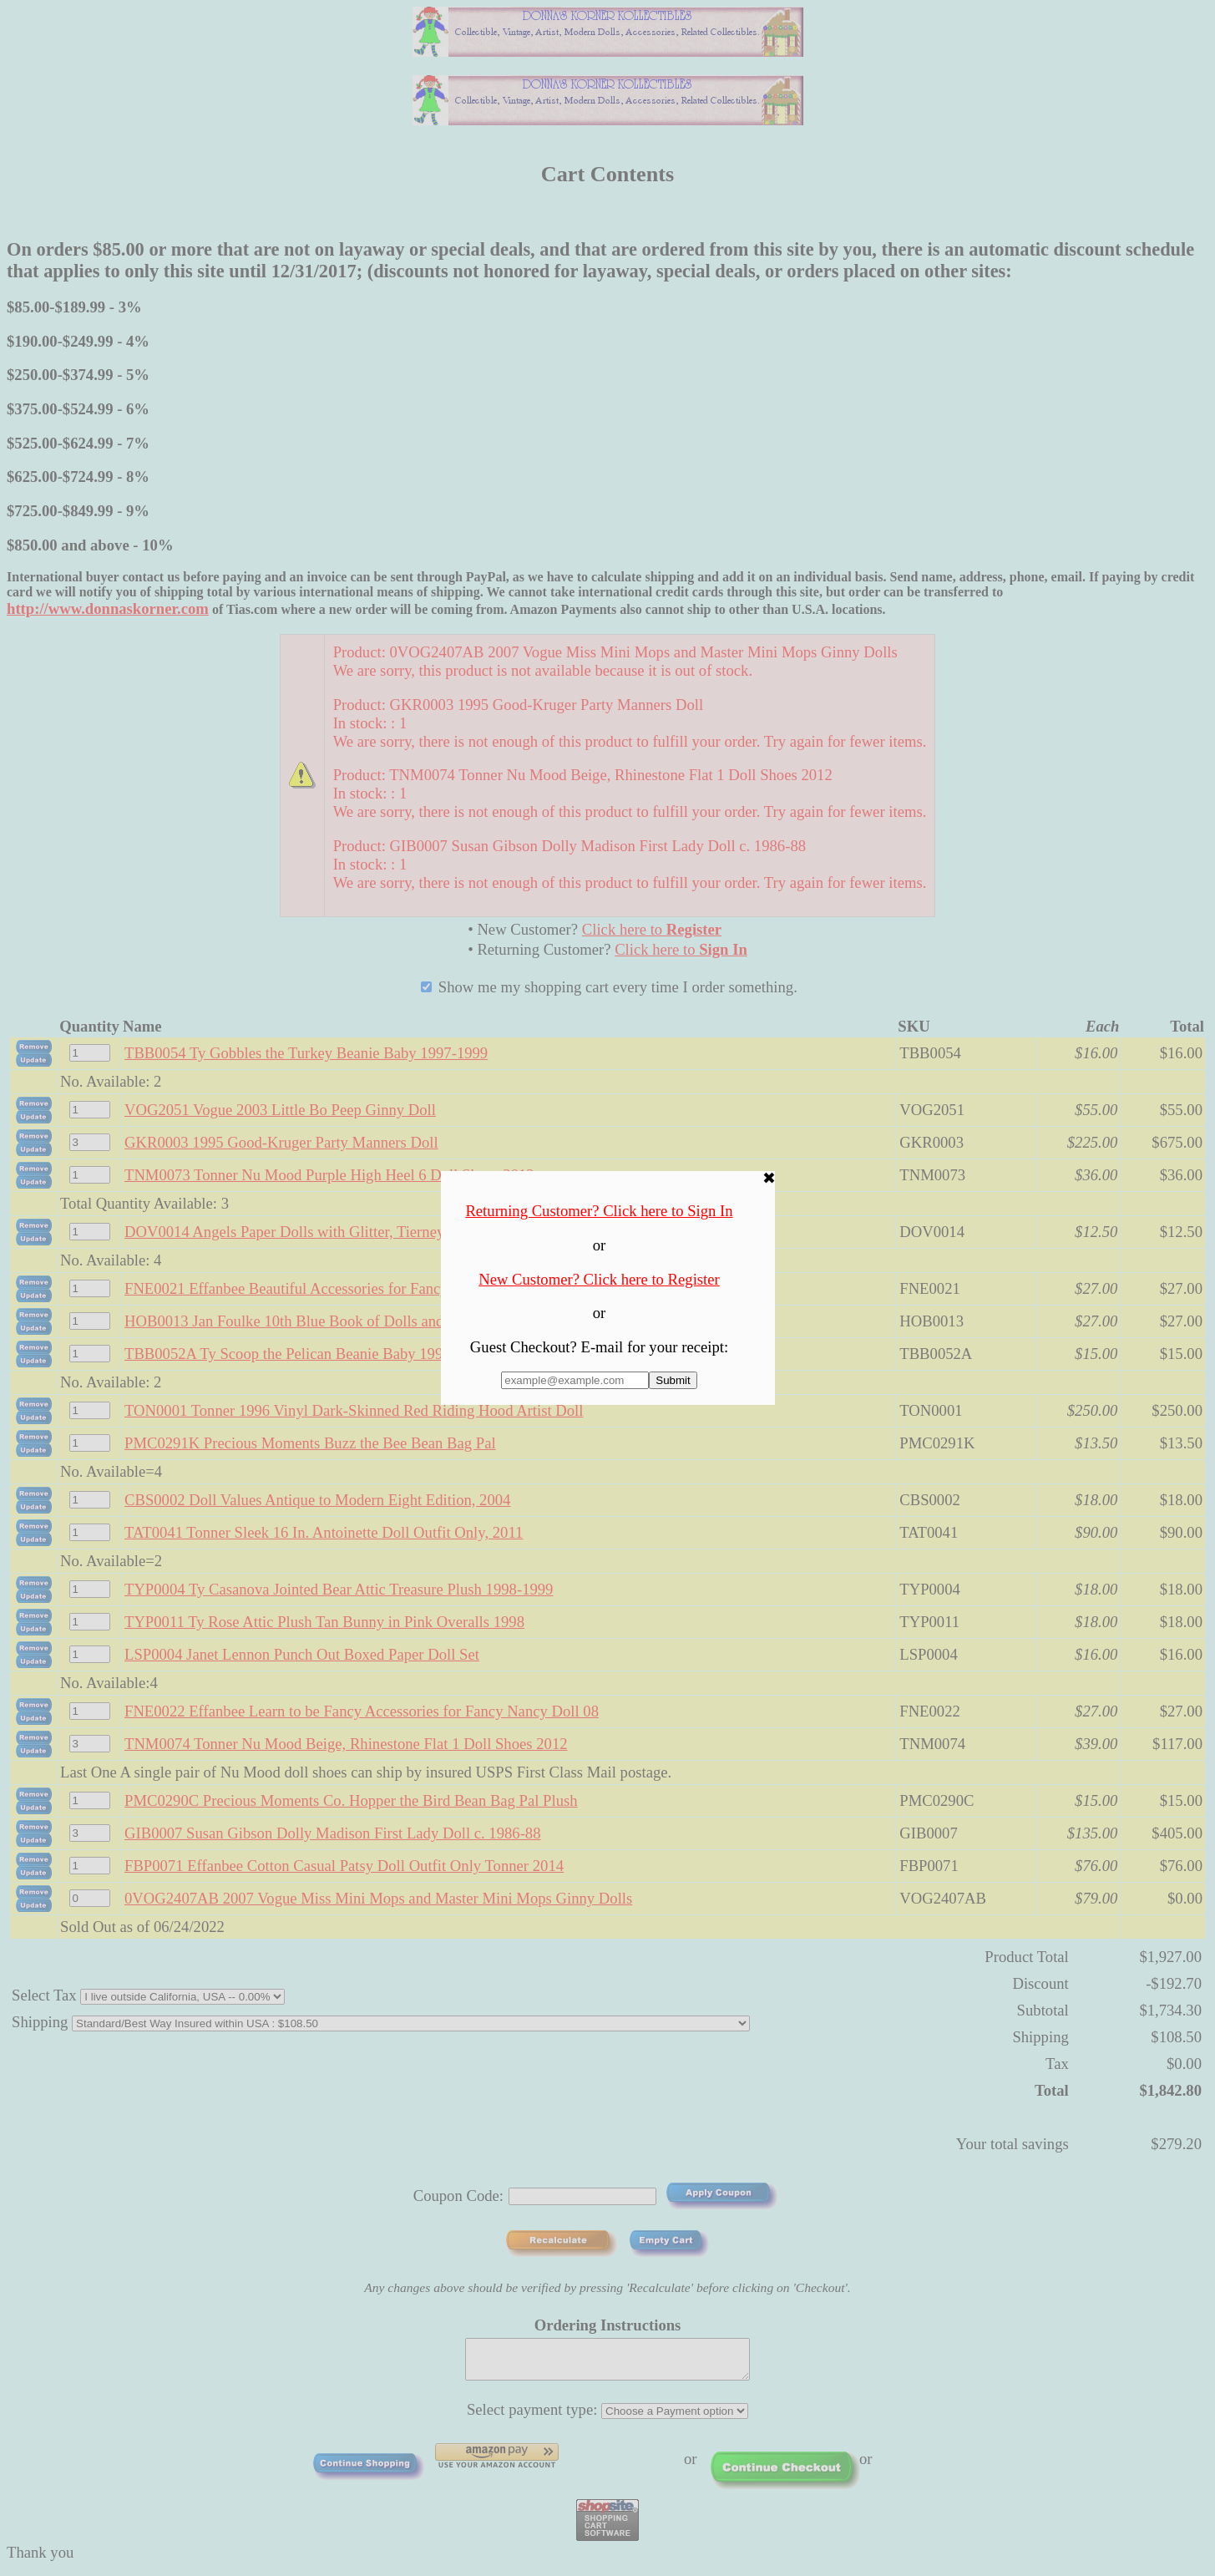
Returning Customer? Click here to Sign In (598, 1211)
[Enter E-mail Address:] (575, 1380)
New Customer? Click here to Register (599, 1279)
